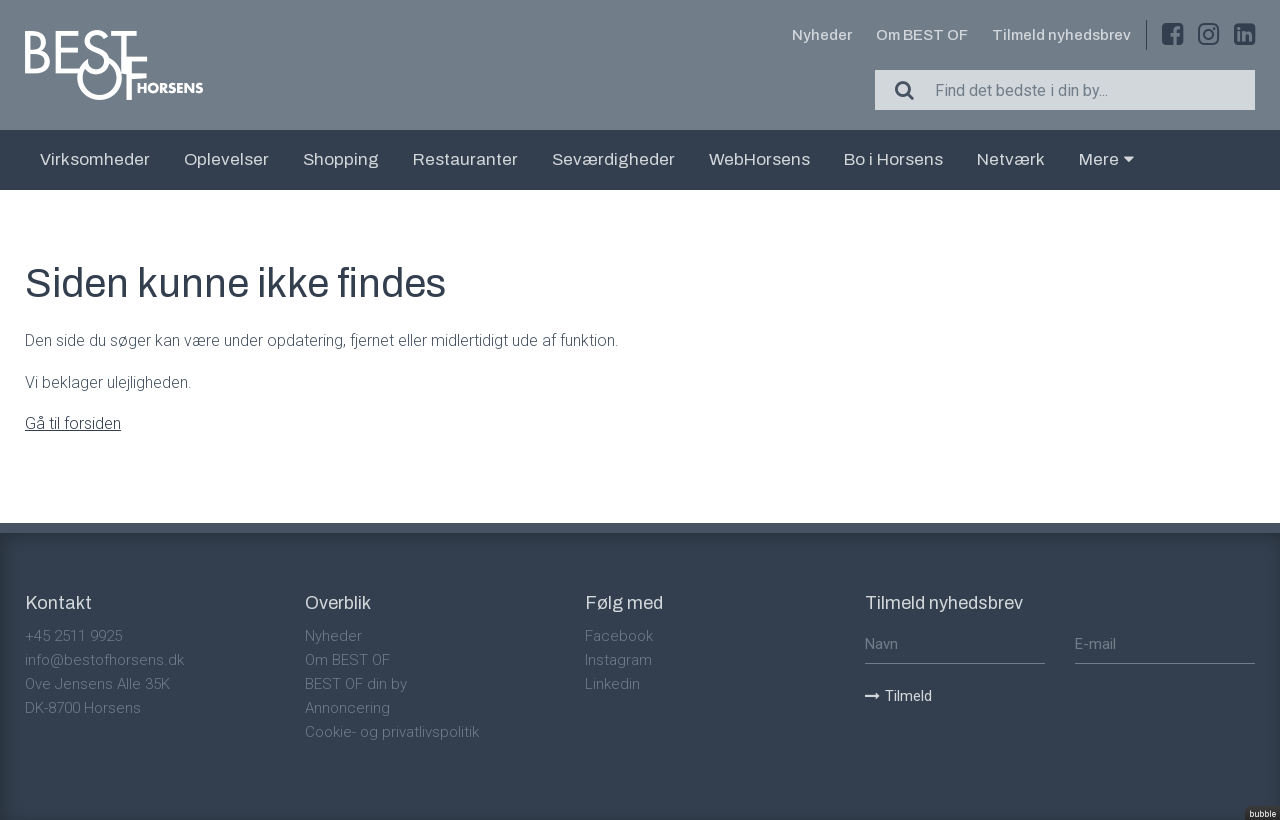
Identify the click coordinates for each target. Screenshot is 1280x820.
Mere (1106, 159)
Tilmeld (898, 696)
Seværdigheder (613, 159)
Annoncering (347, 708)
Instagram (618, 660)
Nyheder (822, 35)
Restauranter (465, 159)
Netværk (1011, 159)
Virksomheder (95, 159)
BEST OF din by (356, 684)
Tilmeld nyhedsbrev (1061, 35)
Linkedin (612, 684)
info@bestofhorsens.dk (104, 660)
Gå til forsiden (73, 423)
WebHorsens (759, 159)
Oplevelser (226, 159)
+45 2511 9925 (73, 636)
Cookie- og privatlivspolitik (392, 732)
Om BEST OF (922, 35)
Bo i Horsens (893, 159)
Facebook (619, 636)
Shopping (341, 159)
